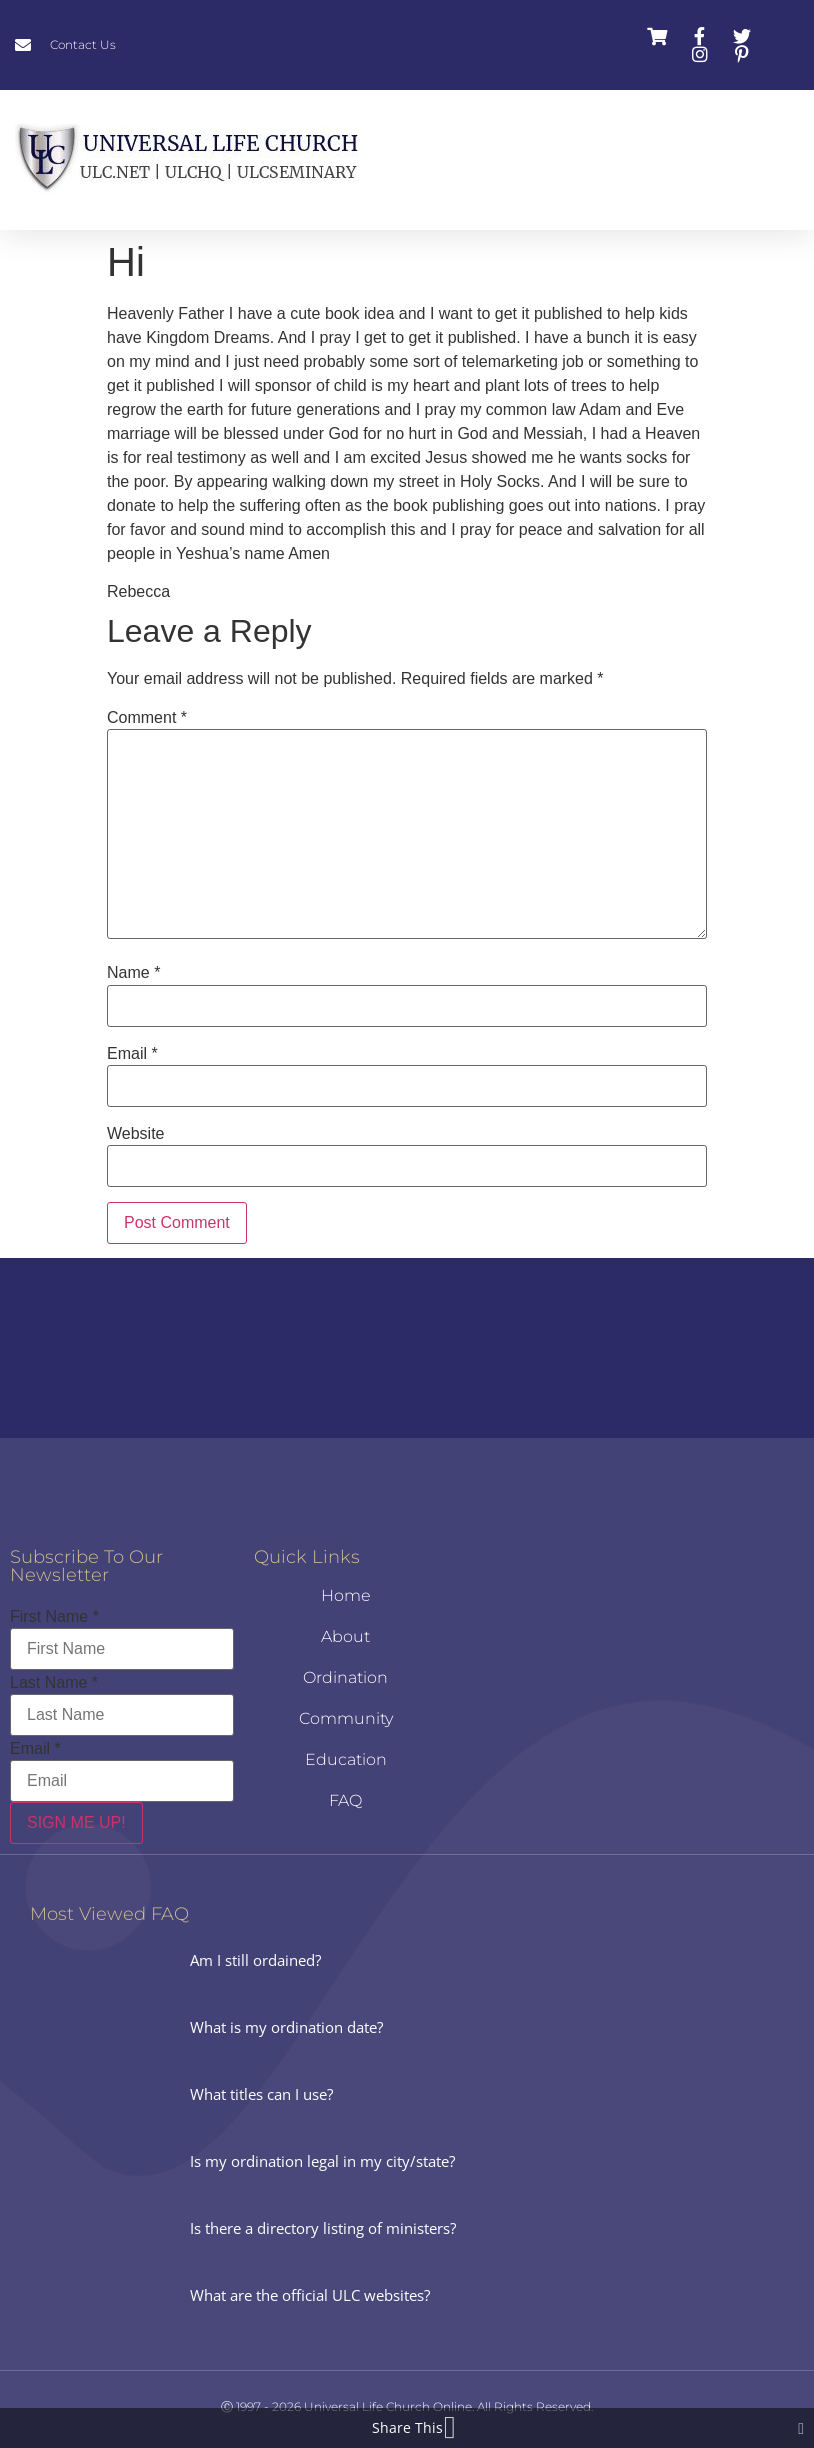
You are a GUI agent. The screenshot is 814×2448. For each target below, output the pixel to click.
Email (132, 1054)
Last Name (54, 1683)
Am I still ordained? (255, 1960)
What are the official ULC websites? (310, 2295)
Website (136, 1134)
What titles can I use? (261, 2094)
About (345, 1636)
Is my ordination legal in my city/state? (322, 2161)
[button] (519, 160)
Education (346, 1759)
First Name (54, 1617)
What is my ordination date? (286, 2027)
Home (346, 1595)
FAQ (345, 1800)
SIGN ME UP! (76, 1822)
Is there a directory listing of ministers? (323, 2228)
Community (346, 1718)
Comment (147, 718)
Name (133, 973)
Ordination (345, 1677)
